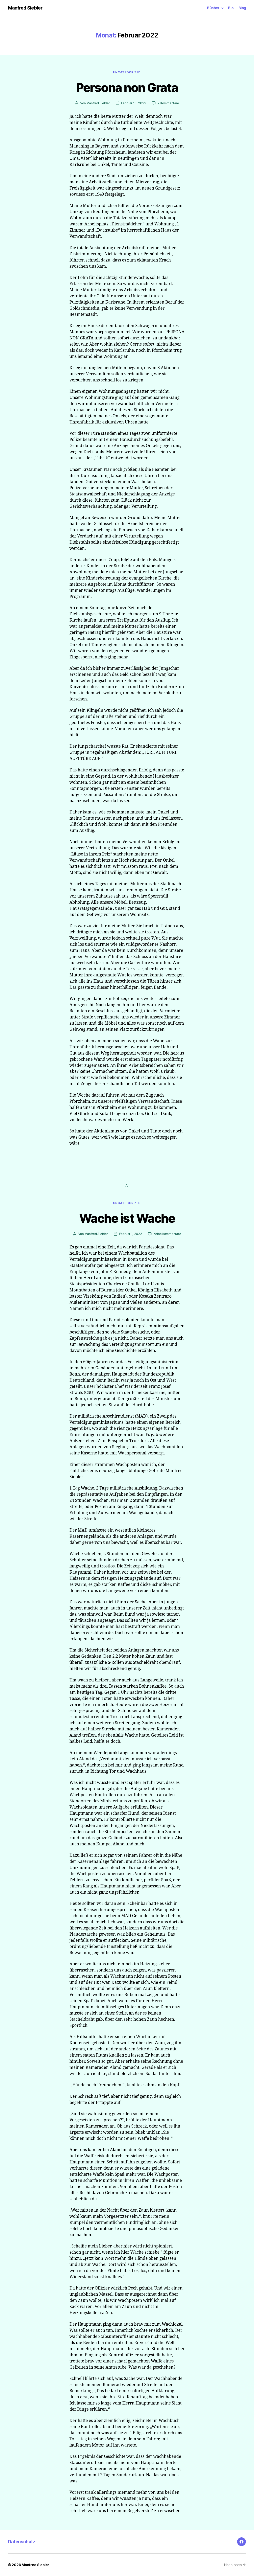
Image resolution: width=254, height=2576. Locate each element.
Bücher (213, 8)
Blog (242, 8)
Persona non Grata (127, 87)
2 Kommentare (168, 103)
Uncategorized (127, 72)
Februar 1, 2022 (130, 1234)
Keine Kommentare (167, 1234)
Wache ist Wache (127, 1218)
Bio (231, 8)
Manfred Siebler (25, 8)
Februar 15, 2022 (133, 103)
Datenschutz (22, 2541)
